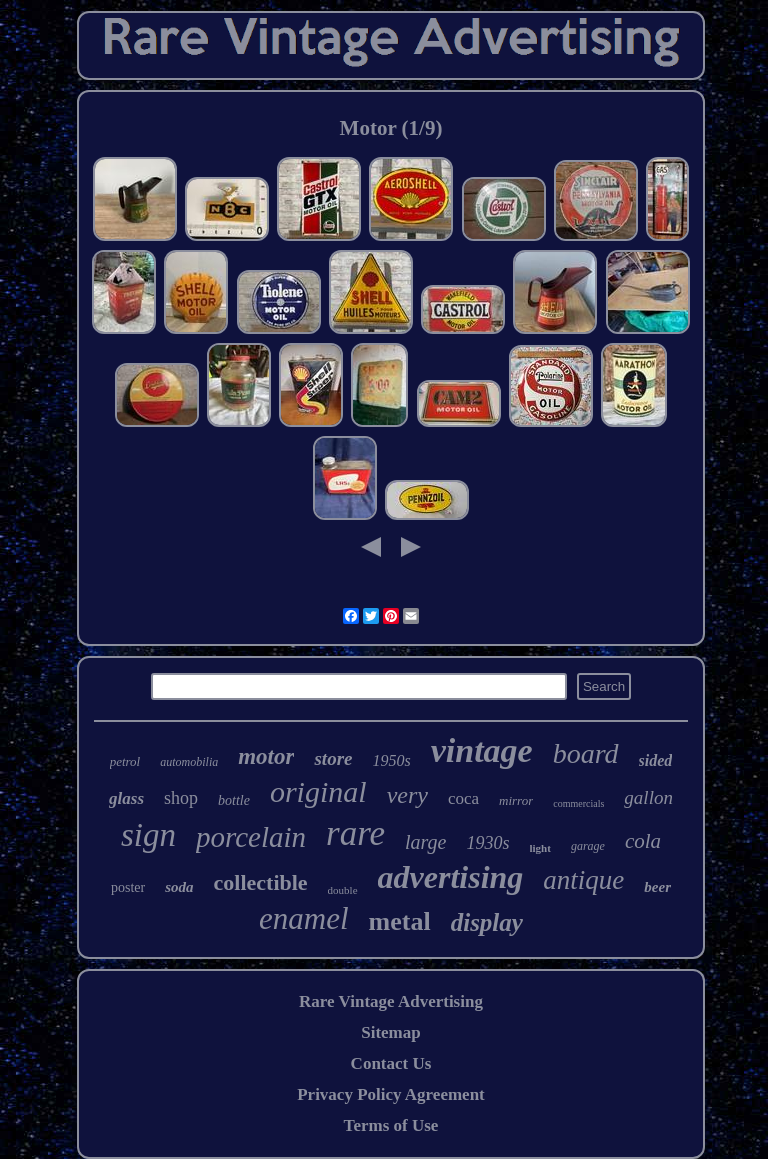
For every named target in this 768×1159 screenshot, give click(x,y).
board (586, 753)
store (333, 758)
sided (656, 760)
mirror (516, 800)
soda (179, 887)
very (407, 795)
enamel (304, 918)
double (343, 890)
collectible (261, 882)
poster (128, 887)
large (425, 842)
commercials (578, 803)
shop (181, 798)
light (540, 848)
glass (126, 798)
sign (148, 835)
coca (463, 798)
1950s (391, 760)
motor (266, 756)
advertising (451, 877)
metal (400, 921)
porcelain (251, 837)
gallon (648, 797)
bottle (234, 800)
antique (583, 880)
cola (643, 841)
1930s (487, 843)
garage (588, 846)
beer (657, 887)
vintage (482, 750)
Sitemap (391, 1032)
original (318, 791)
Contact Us (391, 1063)
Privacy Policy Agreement (391, 1094)
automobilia (189, 762)
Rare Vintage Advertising (391, 1001)
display (487, 922)
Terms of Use (391, 1125)
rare (355, 833)
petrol (125, 761)
